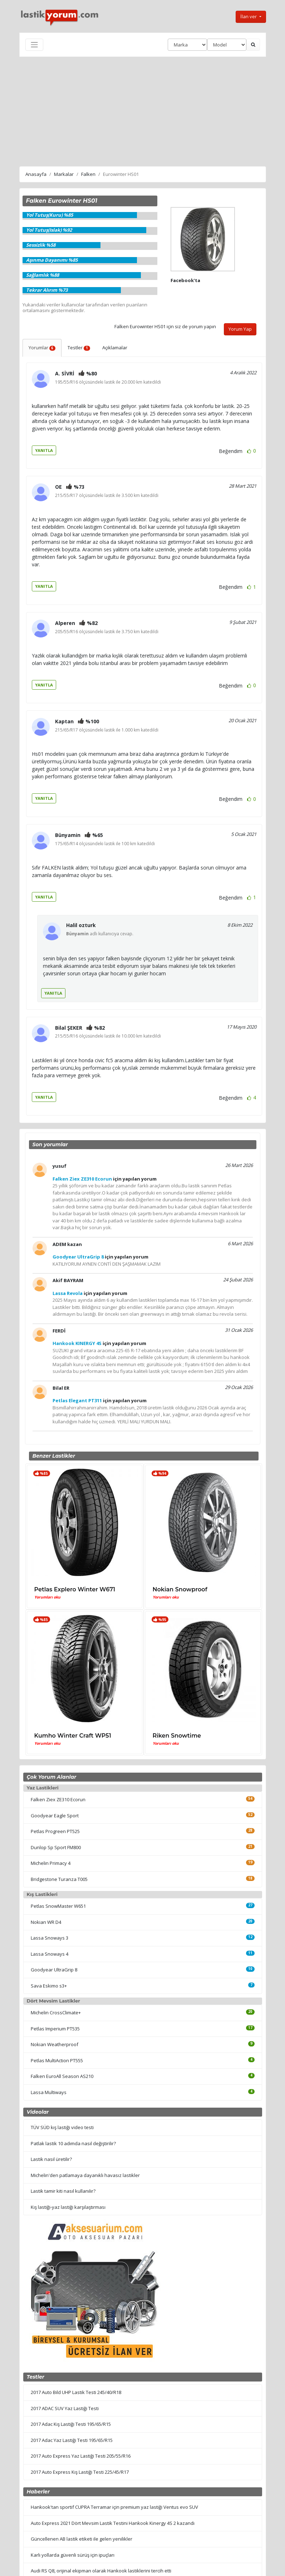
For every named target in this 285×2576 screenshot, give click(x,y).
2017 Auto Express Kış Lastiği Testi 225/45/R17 (80, 2472)
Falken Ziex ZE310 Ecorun (58, 1799)
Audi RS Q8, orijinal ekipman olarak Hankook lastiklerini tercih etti (101, 2570)
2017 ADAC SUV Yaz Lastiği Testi (65, 2408)
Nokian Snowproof (180, 1589)
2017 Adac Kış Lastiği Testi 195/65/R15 (71, 2424)
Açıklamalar (114, 347)
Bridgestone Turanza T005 (59, 1879)
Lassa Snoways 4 (49, 1954)
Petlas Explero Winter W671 (75, 1589)
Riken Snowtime (177, 1735)
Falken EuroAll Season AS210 (62, 2076)
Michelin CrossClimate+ (56, 2012)
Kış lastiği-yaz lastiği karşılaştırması (68, 2207)
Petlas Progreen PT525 (55, 1831)
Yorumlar (42, 347)
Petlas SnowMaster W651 (58, 1906)
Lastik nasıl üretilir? (51, 2159)
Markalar (64, 174)
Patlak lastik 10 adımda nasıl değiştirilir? (73, 2143)
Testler (79, 347)
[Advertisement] (142, 110)
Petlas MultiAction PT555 (57, 2060)
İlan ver (249, 16)
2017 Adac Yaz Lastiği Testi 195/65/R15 (72, 2440)
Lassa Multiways (49, 2092)
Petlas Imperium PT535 (55, 2028)
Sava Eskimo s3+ (49, 1986)
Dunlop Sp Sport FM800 (56, 1847)
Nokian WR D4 (46, 1922)
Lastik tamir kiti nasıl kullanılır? (63, 2191)
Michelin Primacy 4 (50, 1863)
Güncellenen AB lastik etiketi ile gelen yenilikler (81, 2539)
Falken (88, 174)
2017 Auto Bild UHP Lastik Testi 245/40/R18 (76, 2392)
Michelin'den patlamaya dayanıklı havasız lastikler (85, 2175)
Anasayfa (35, 174)
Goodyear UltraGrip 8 (54, 1969)
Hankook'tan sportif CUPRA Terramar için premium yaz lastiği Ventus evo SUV (114, 2507)
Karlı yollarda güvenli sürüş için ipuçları (72, 2555)
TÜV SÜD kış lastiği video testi (62, 2127)
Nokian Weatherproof (54, 2044)
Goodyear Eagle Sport (55, 1815)
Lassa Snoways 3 (49, 1938)
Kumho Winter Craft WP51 (72, 1735)
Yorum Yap (240, 329)
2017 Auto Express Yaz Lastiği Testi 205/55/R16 (81, 2456)
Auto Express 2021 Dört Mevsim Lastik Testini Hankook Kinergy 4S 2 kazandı (113, 2523)
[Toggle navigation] (34, 45)
